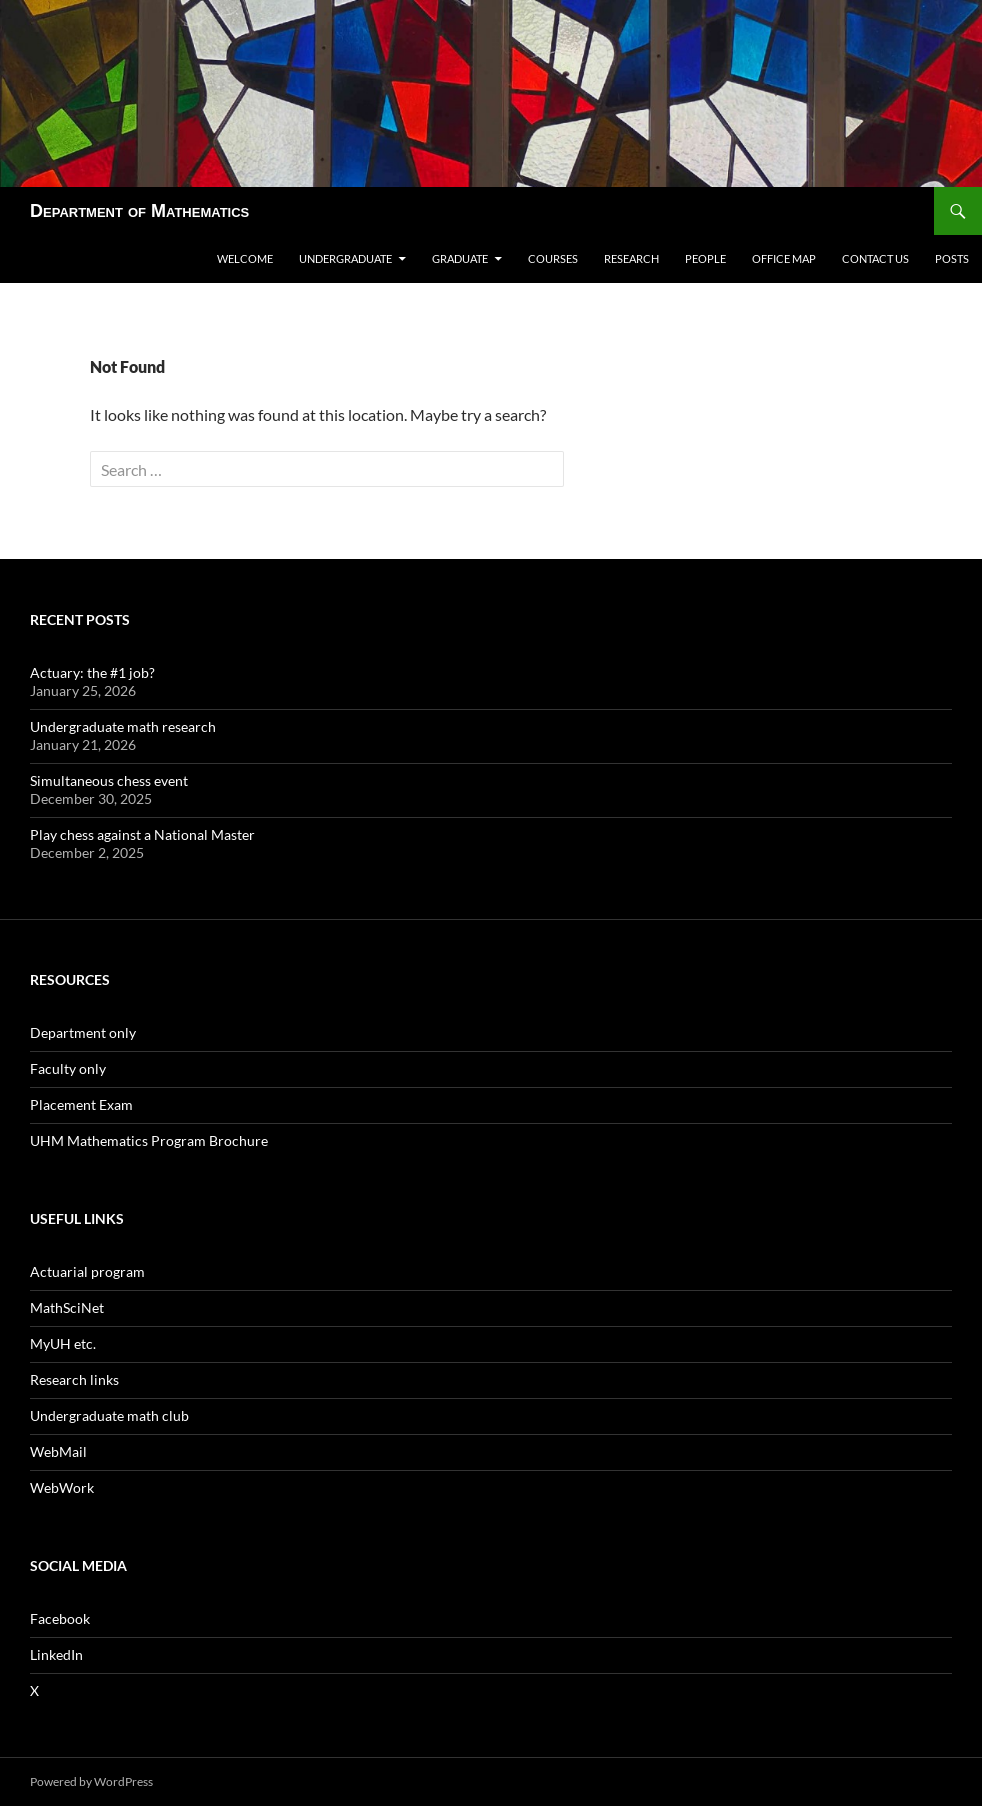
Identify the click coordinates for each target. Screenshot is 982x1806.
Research (631, 258)
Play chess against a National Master (142, 834)
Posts (952, 258)
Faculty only (68, 1068)
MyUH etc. (63, 1343)
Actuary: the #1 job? (92, 672)
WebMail (58, 1451)
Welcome (245, 258)
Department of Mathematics (139, 211)
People (705, 258)
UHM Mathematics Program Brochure (149, 1140)
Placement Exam (81, 1104)
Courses (553, 258)
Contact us (875, 258)
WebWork (62, 1487)
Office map (784, 258)
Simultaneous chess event (109, 780)
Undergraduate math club (109, 1415)
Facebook (60, 1618)
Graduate (460, 258)
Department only (83, 1032)
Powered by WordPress (91, 1781)
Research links (74, 1379)
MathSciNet (67, 1307)
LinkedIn (56, 1654)
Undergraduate (345, 258)
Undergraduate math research (123, 726)
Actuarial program (87, 1271)
